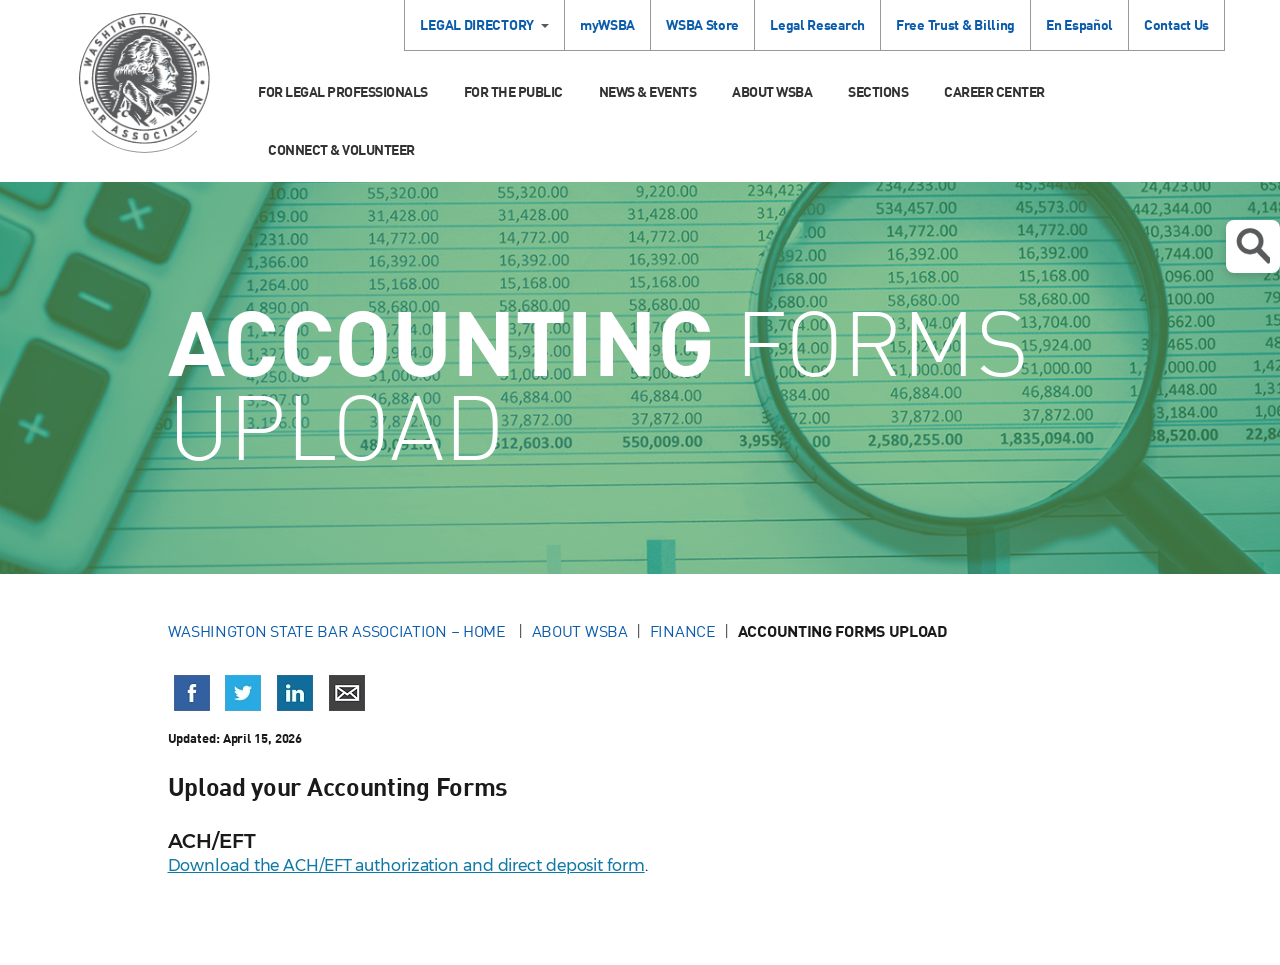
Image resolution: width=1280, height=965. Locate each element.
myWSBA (607, 24)
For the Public (513, 91)
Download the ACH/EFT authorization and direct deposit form (406, 865)
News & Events (648, 91)
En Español (1079, 24)
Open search (1253, 246)
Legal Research (817, 24)
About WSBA (772, 91)
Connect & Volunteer (341, 149)
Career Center (994, 91)
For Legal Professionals (343, 91)
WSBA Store (702, 24)
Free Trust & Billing (955, 24)
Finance (683, 631)
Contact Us (1176, 24)
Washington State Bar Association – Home (339, 631)
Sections (878, 91)
